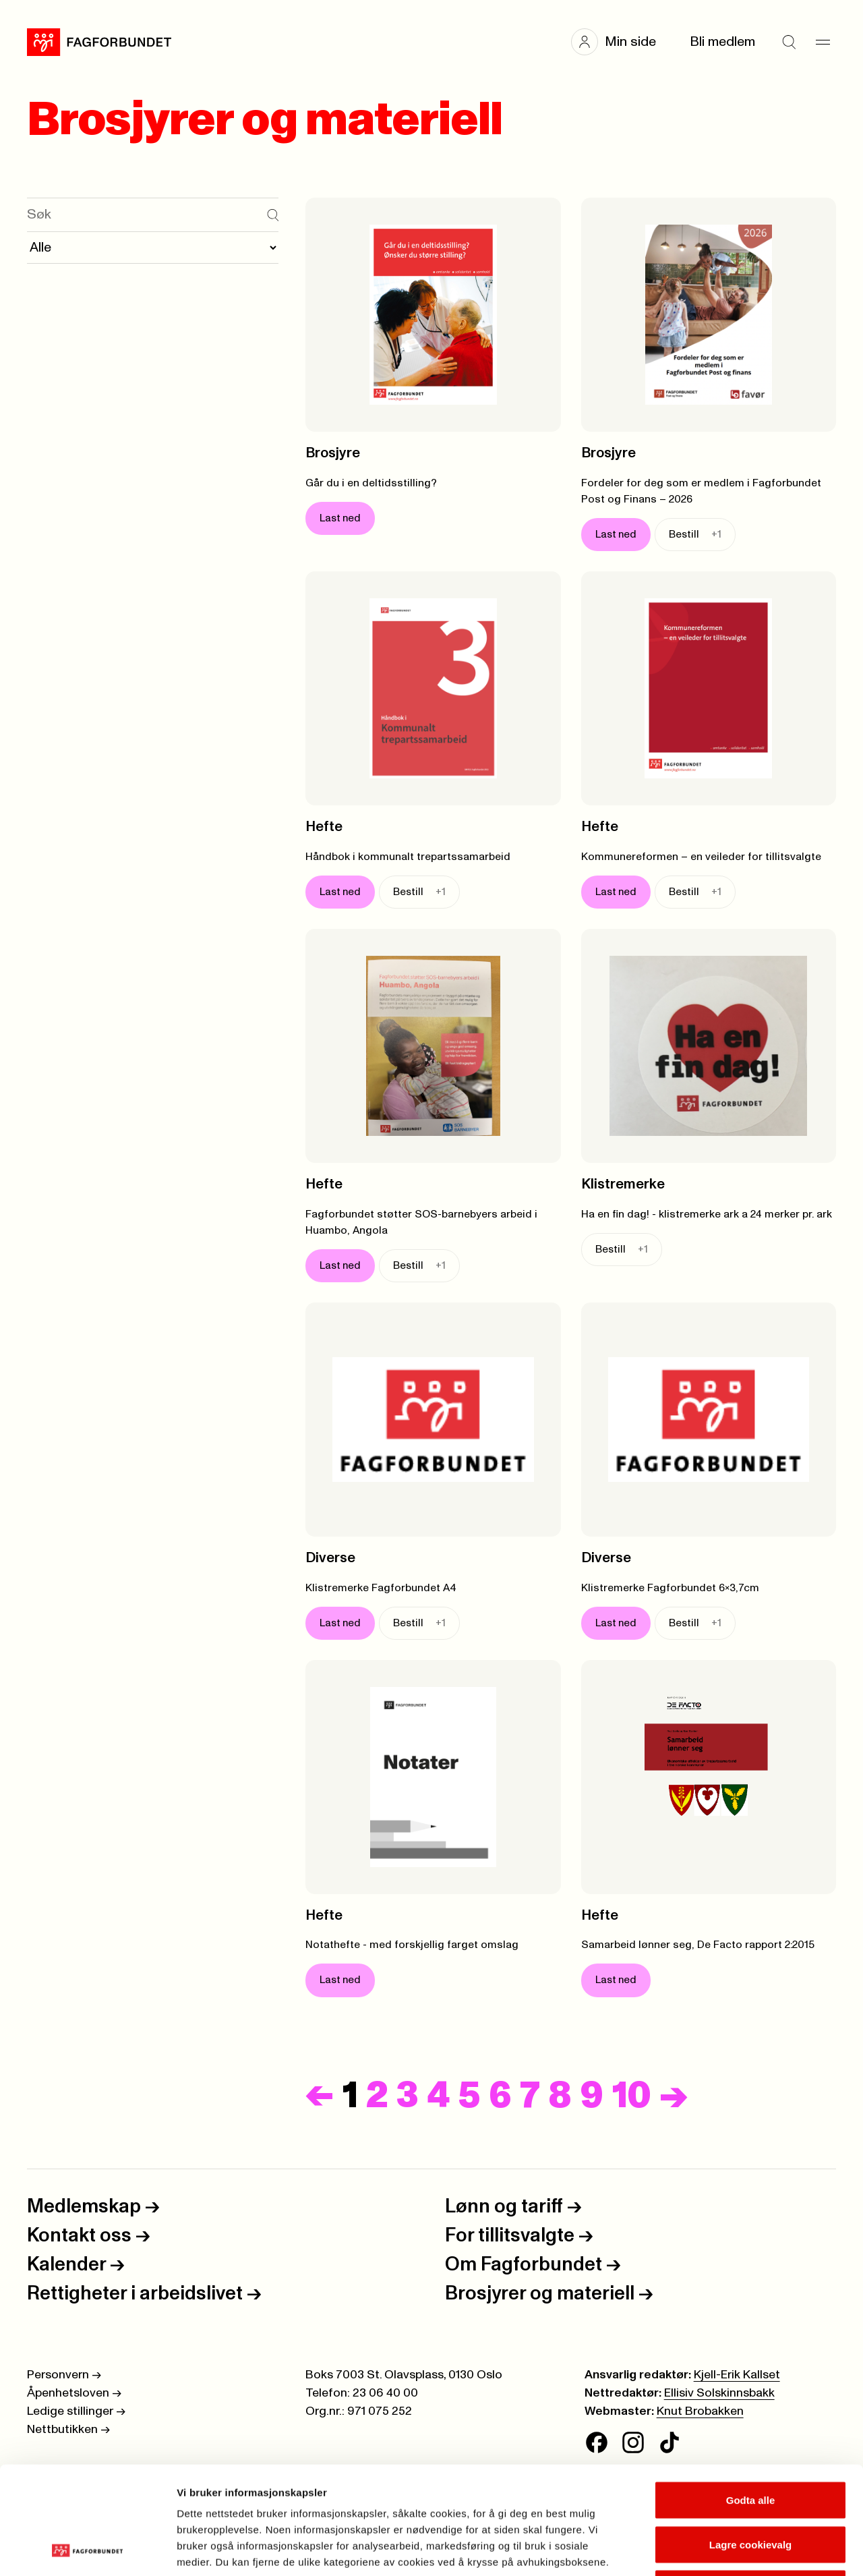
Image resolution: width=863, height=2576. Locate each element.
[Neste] (673, 2096)
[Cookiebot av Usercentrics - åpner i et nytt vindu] (87, 2550)
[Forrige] (319, 2096)
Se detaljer (725, 2549)
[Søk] (788, 41)
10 (631, 2096)
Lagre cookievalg (750, 2443)
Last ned (340, 518)
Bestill (695, 534)
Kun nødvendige (750, 2487)
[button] (620, 41)
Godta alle (750, 2399)
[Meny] (822, 41)
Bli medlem (722, 42)
